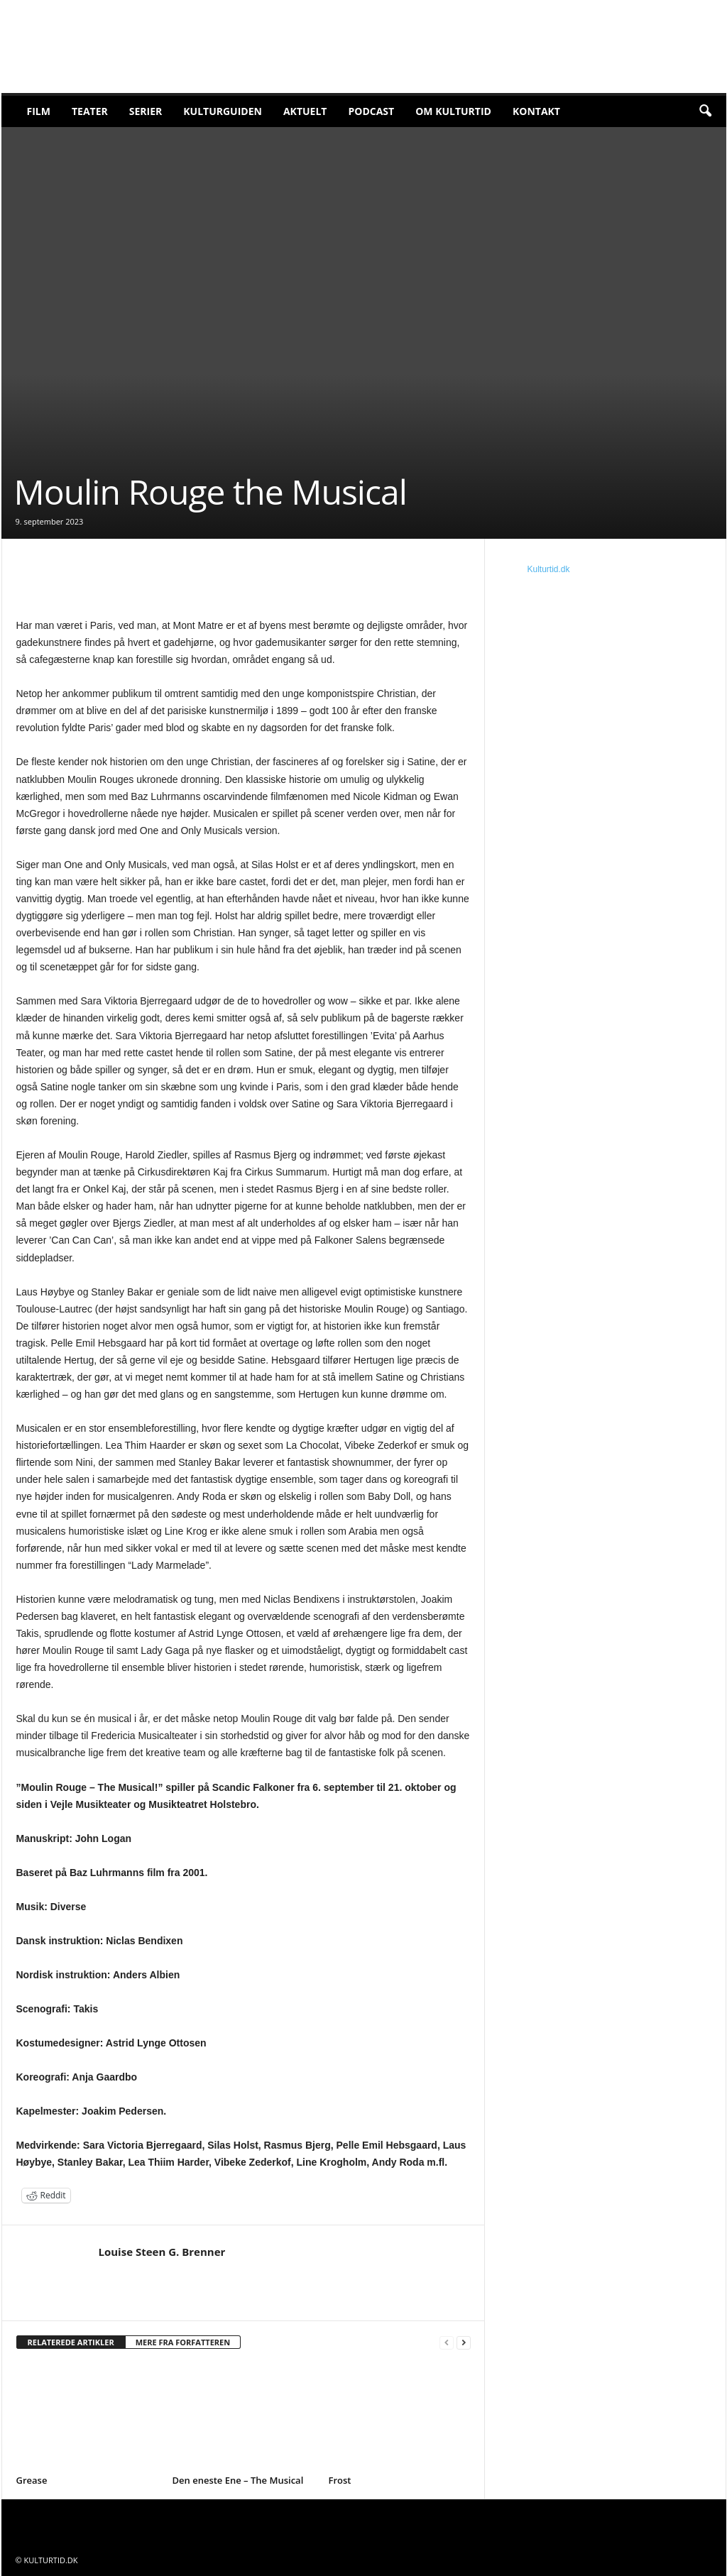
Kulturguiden (222, 111)
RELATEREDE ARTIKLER (71, 2342)
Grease (32, 2480)
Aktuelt (305, 111)
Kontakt (536, 111)
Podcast (371, 111)
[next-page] (464, 2342)
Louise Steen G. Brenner (162, 2252)
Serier (146, 111)
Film (38, 111)
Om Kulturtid (453, 111)
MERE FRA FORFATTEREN (183, 2342)
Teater (90, 111)
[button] (705, 111)
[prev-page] (446, 2342)
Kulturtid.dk (549, 569)
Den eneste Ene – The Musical (238, 2480)
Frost (340, 2480)
